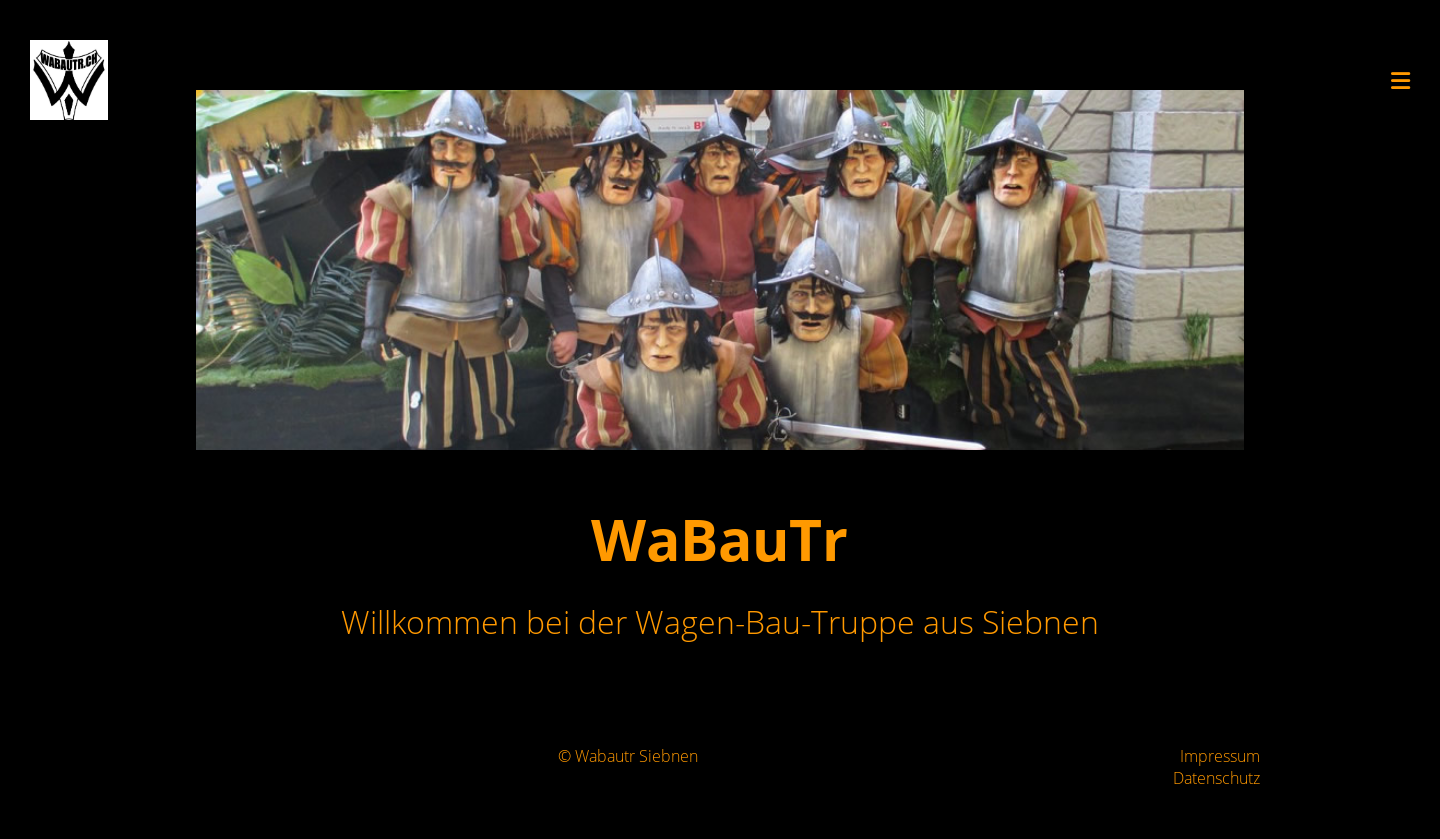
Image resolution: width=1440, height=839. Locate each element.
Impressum (1220, 756)
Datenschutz (1216, 778)
